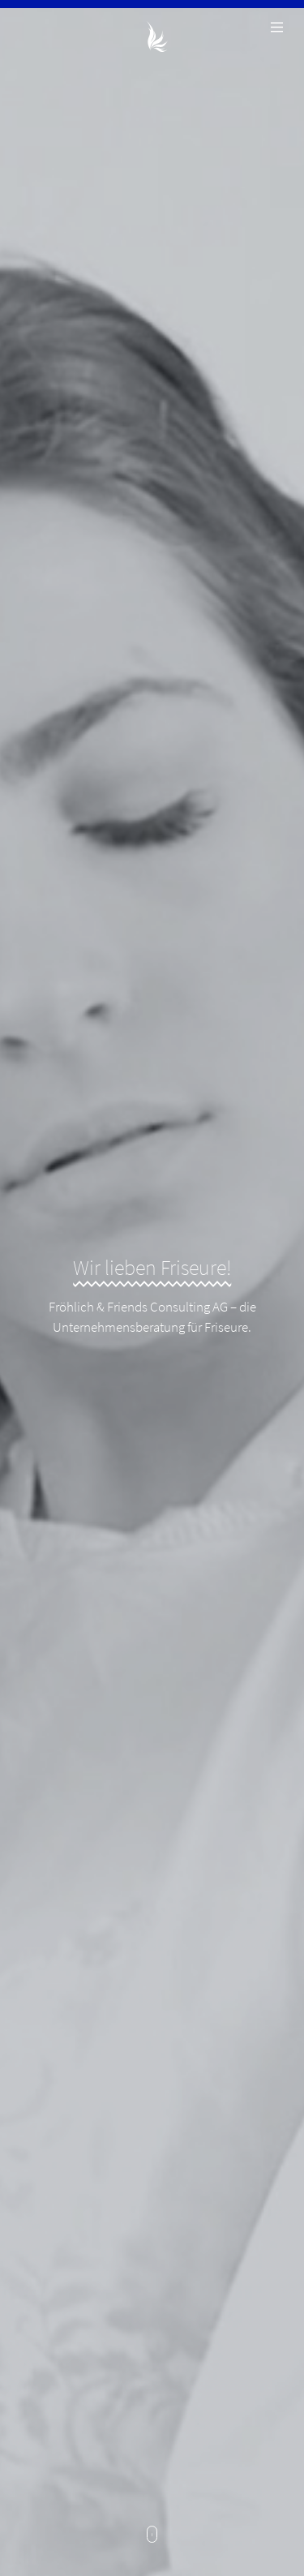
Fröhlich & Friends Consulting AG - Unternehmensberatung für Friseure (151, 36)
